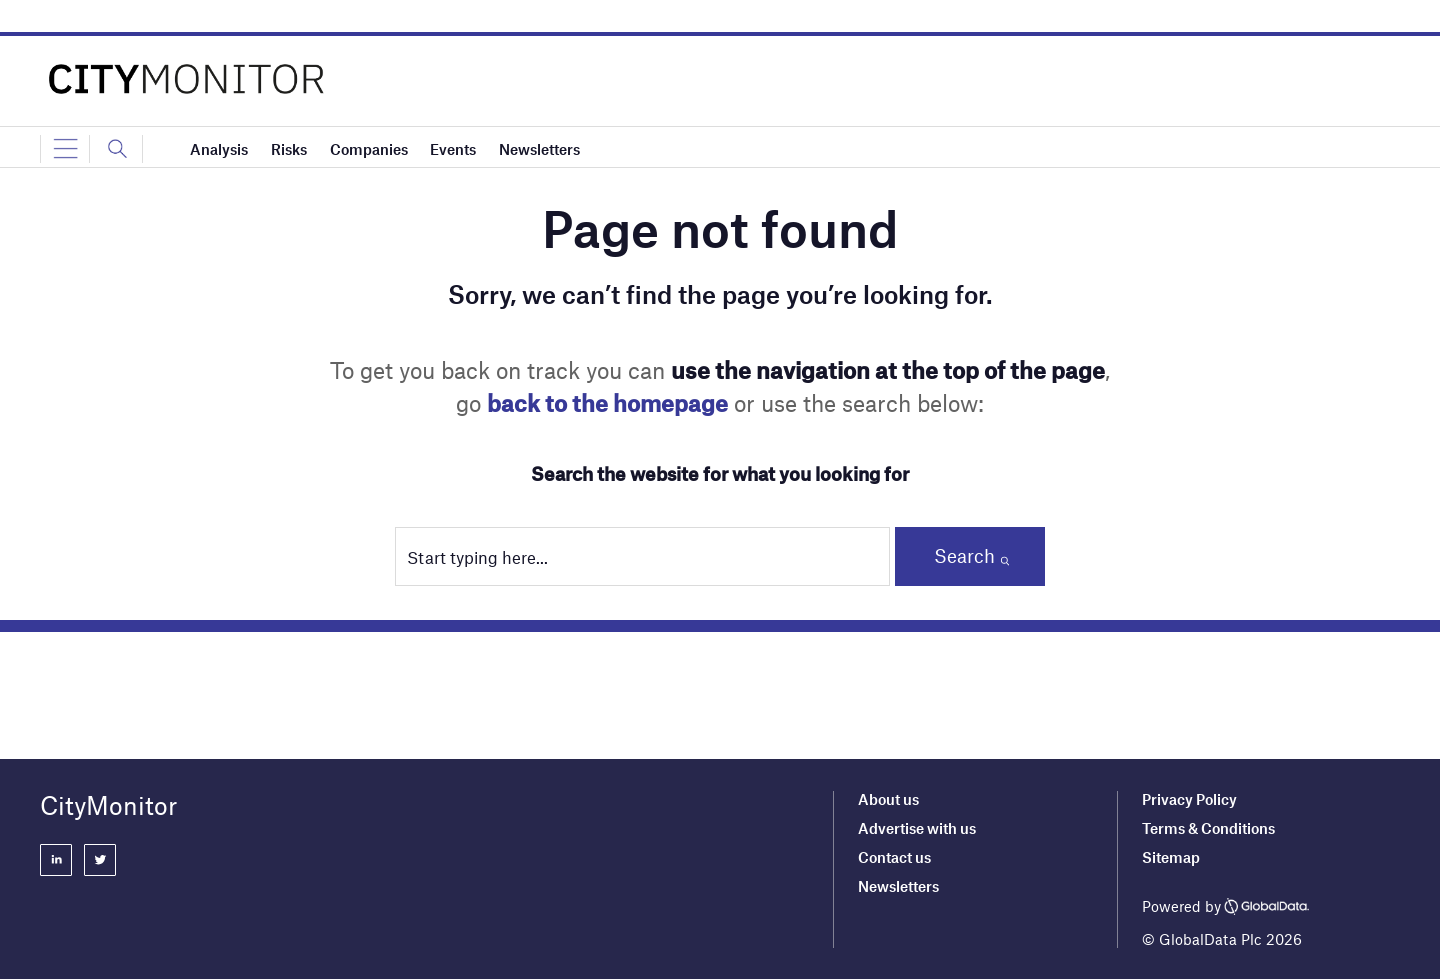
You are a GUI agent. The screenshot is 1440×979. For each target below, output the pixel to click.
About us (888, 799)
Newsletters (898, 886)
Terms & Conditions (1208, 828)
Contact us (894, 857)
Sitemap (1171, 857)
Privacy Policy (1189, 799)
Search (964, 555)
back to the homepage (607, 403)
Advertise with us (917, 828)
